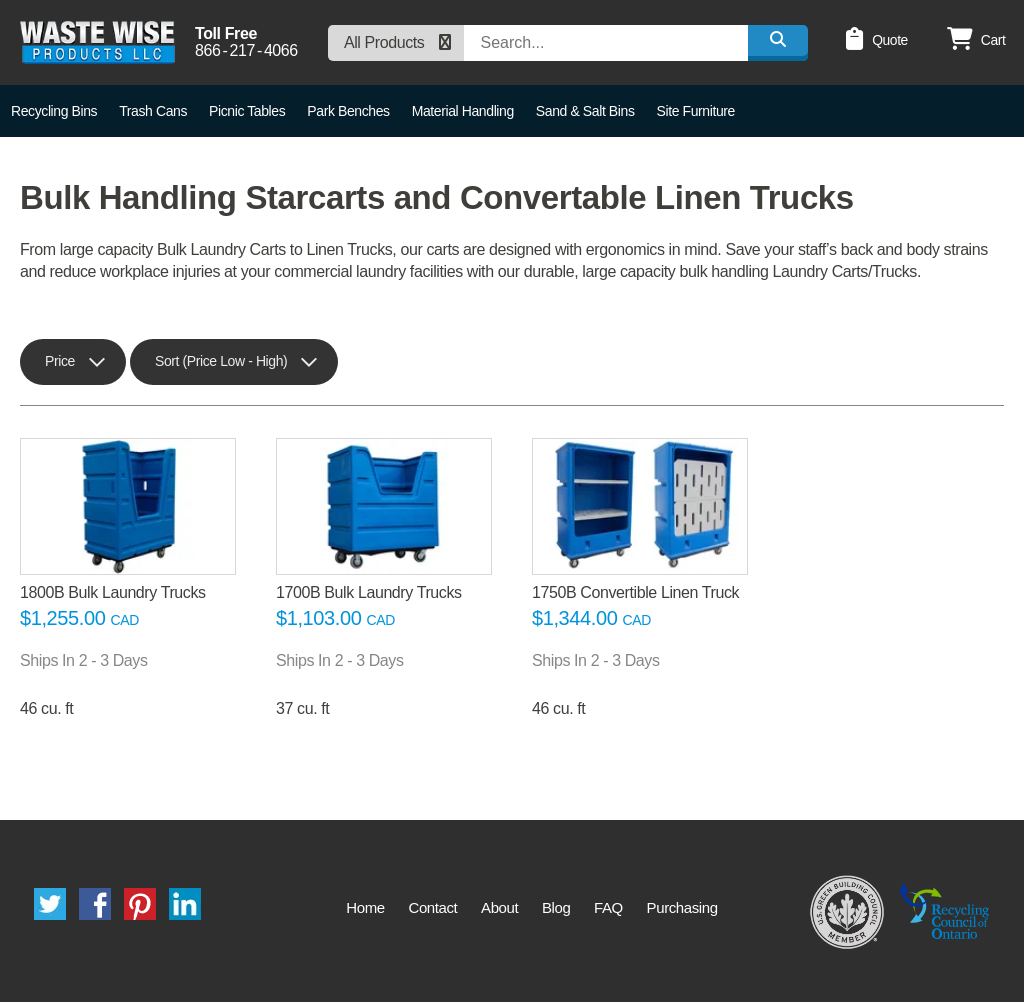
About (499, 907)
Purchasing (682, 907)
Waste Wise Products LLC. (97, 42)
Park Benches (348, 111)
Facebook (95, 904)
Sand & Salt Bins (585, 111)
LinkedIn (185, 904)
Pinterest (140, 904)
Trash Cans (153, 111)
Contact (432, 907)
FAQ (608, 907)
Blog (556, 907)
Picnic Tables (247, 111)
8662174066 (246, 51)
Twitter (50, 904)
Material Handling (463, 111)
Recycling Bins (54, 111)
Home (365, 907)
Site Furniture (696, 111)
